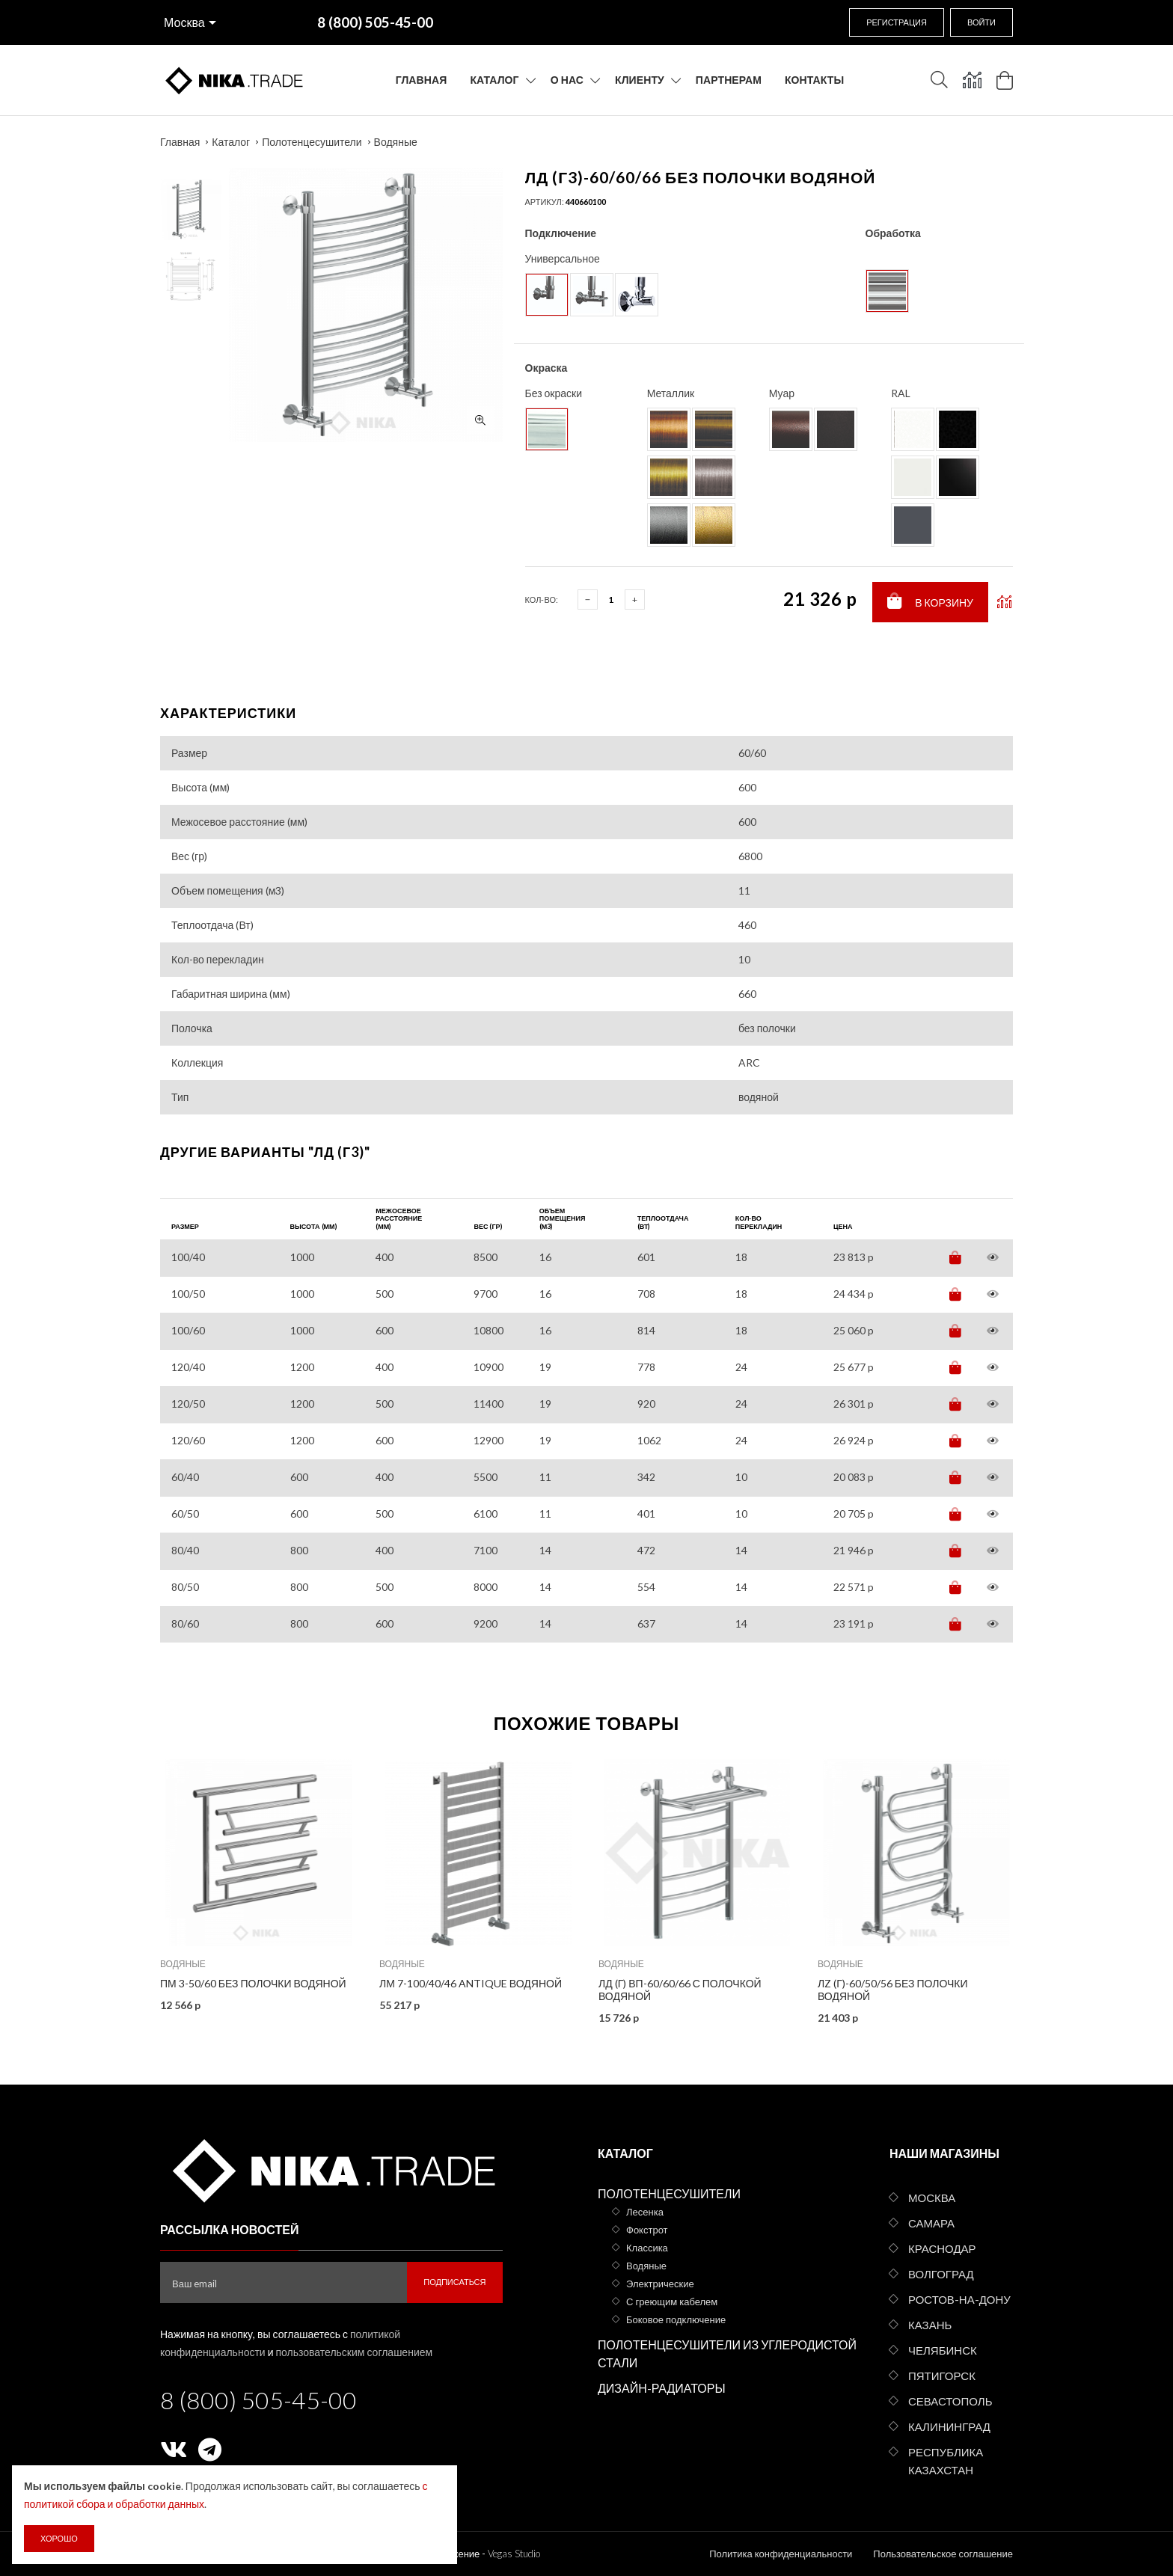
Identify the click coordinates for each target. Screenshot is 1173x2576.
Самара (931, 2223)
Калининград (949, 2426)
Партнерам (729, 79)
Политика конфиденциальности (780, 2554)
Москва (184, 22)
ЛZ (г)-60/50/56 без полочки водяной (893, 1989)
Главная (421, 79)
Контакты (814, 79)
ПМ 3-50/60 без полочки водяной (253, 1983)
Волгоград (941, 2274)
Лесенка (645, 2212)
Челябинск (942, 2350)
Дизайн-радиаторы (662, 2388)
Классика (647, 2248)
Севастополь (950, 2401)
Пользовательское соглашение (943, 2554)
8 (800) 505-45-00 (258, 2399)
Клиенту (639, 79)
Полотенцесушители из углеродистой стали (727, 2353)
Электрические (660, 2284)
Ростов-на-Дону (959, 2299)
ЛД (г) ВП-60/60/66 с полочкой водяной (680, 1989)
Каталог (494, 79)
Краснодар (942, 2248)
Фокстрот (647, 2230)
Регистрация (896, 22)
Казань (930, 2324)
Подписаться (454, 2282)
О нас (567, 79)
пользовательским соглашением (354, 2352)
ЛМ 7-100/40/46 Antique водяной (470, 1983)
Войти (981, 22)
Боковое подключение (676, 2319)
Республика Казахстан (945, 2461)
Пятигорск (942, 2375)
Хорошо (59, 2538)
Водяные (395, 141)
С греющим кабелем (671, 2301)
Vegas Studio (514, 2554)
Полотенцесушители (311, 141)
